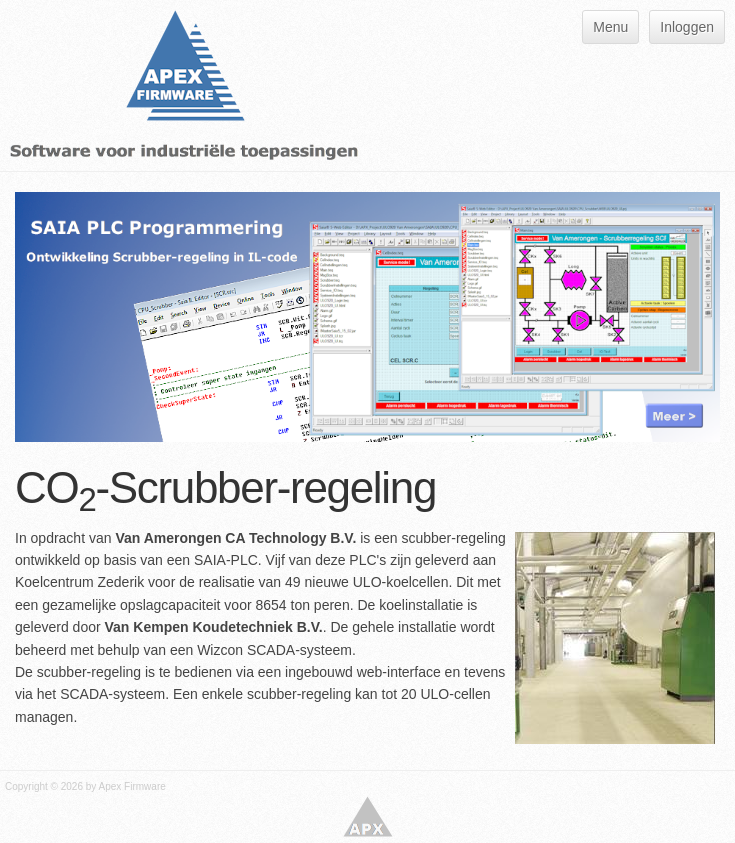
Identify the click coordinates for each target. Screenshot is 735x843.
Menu (610, 27)
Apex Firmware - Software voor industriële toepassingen (368, 817)
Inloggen (687, 27)
